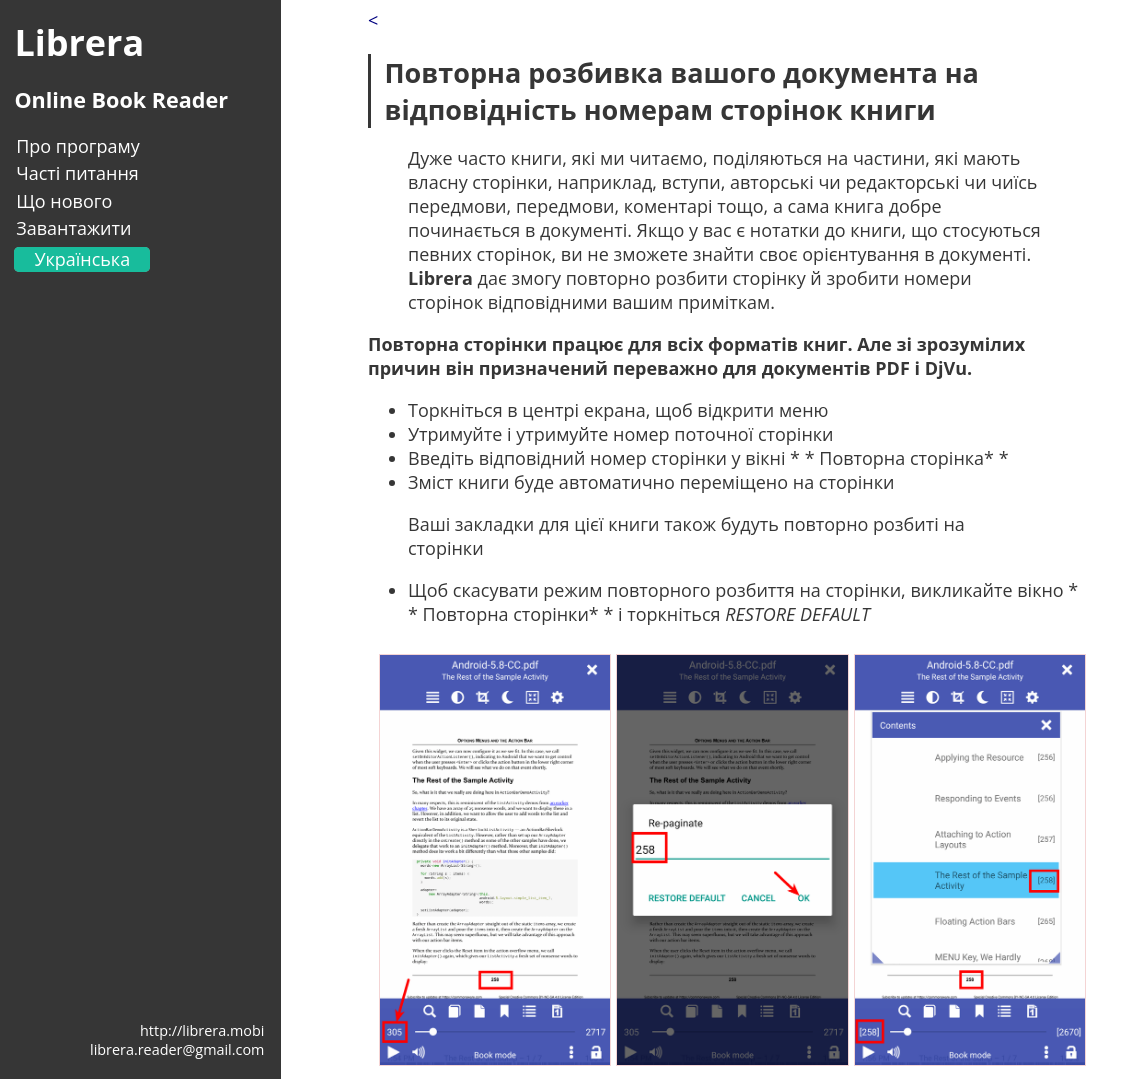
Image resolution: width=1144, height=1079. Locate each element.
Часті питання (77, 173)
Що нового (64, 201)
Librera (79, 42)
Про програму (78, 146)
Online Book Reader (121, 99)
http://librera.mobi (202, 1030)
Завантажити (73, 228)
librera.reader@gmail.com (177, 1049)
